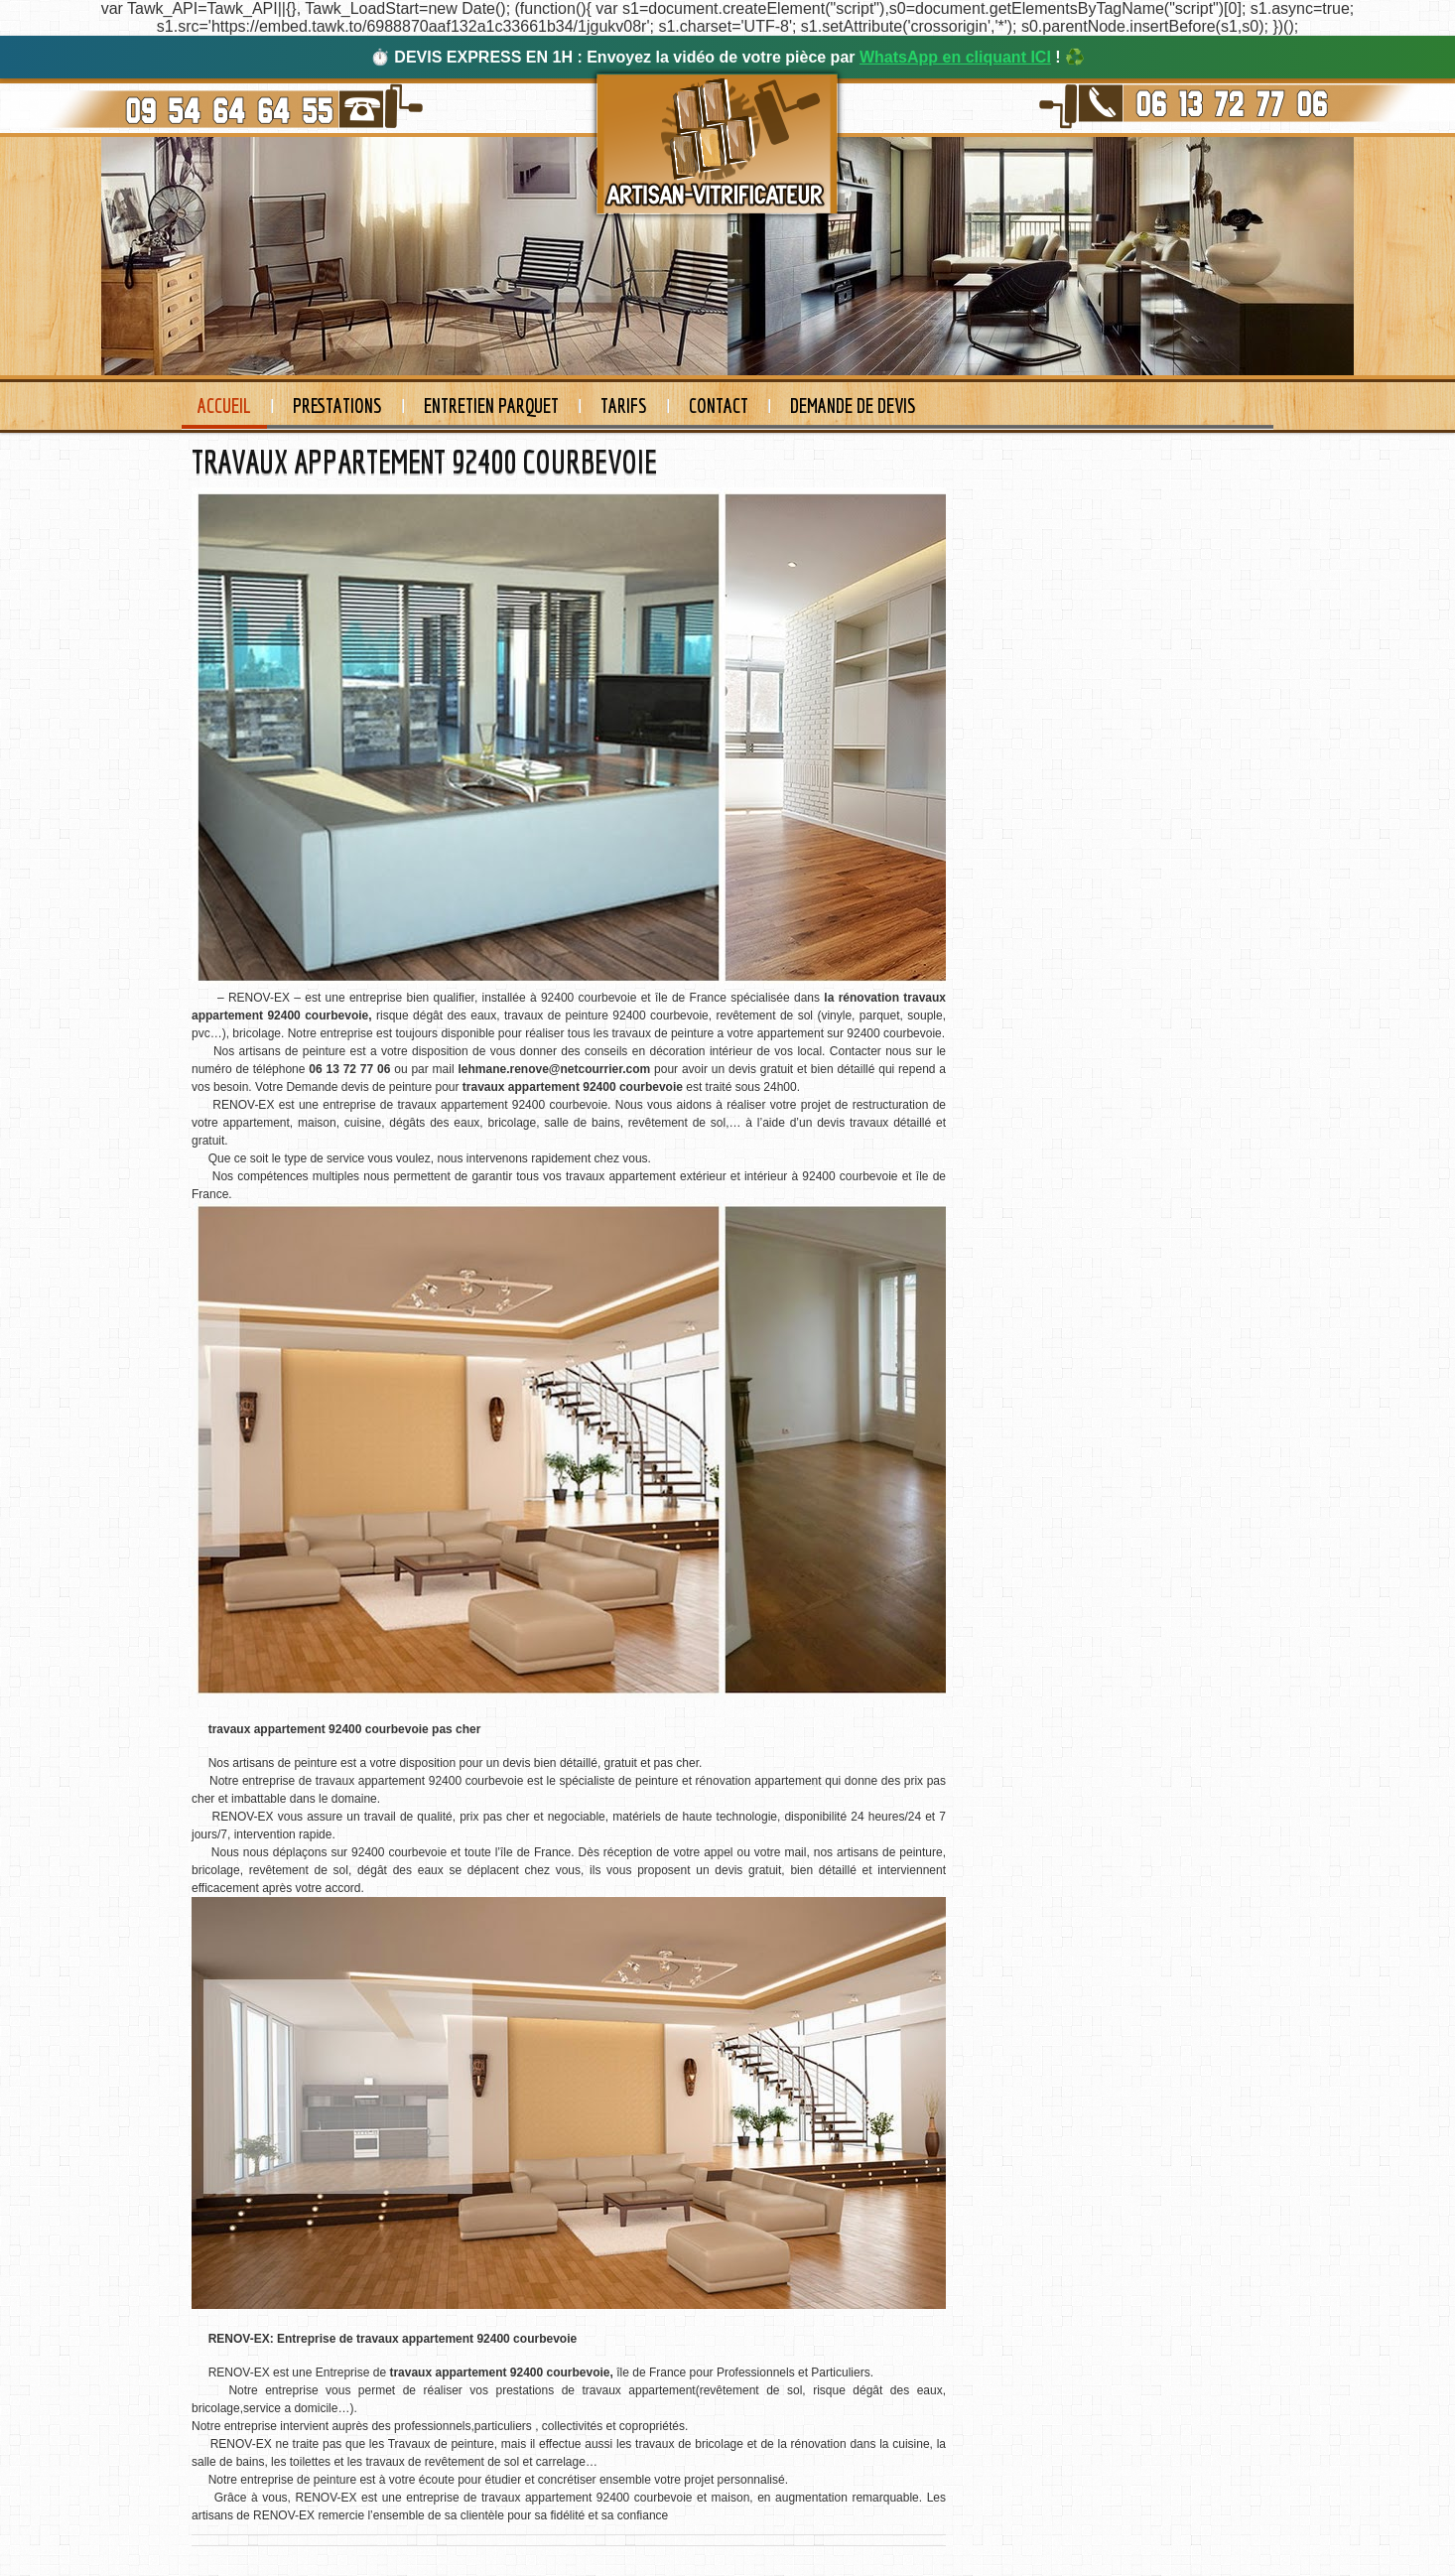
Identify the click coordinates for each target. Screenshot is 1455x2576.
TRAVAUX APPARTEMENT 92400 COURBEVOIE (424, 461)
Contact (718, 405)
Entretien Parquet (491, 405)
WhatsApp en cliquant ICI (955, 57)
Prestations (337, 405)
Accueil (224, 405)
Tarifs (623, 405)
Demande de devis (853, 405)
